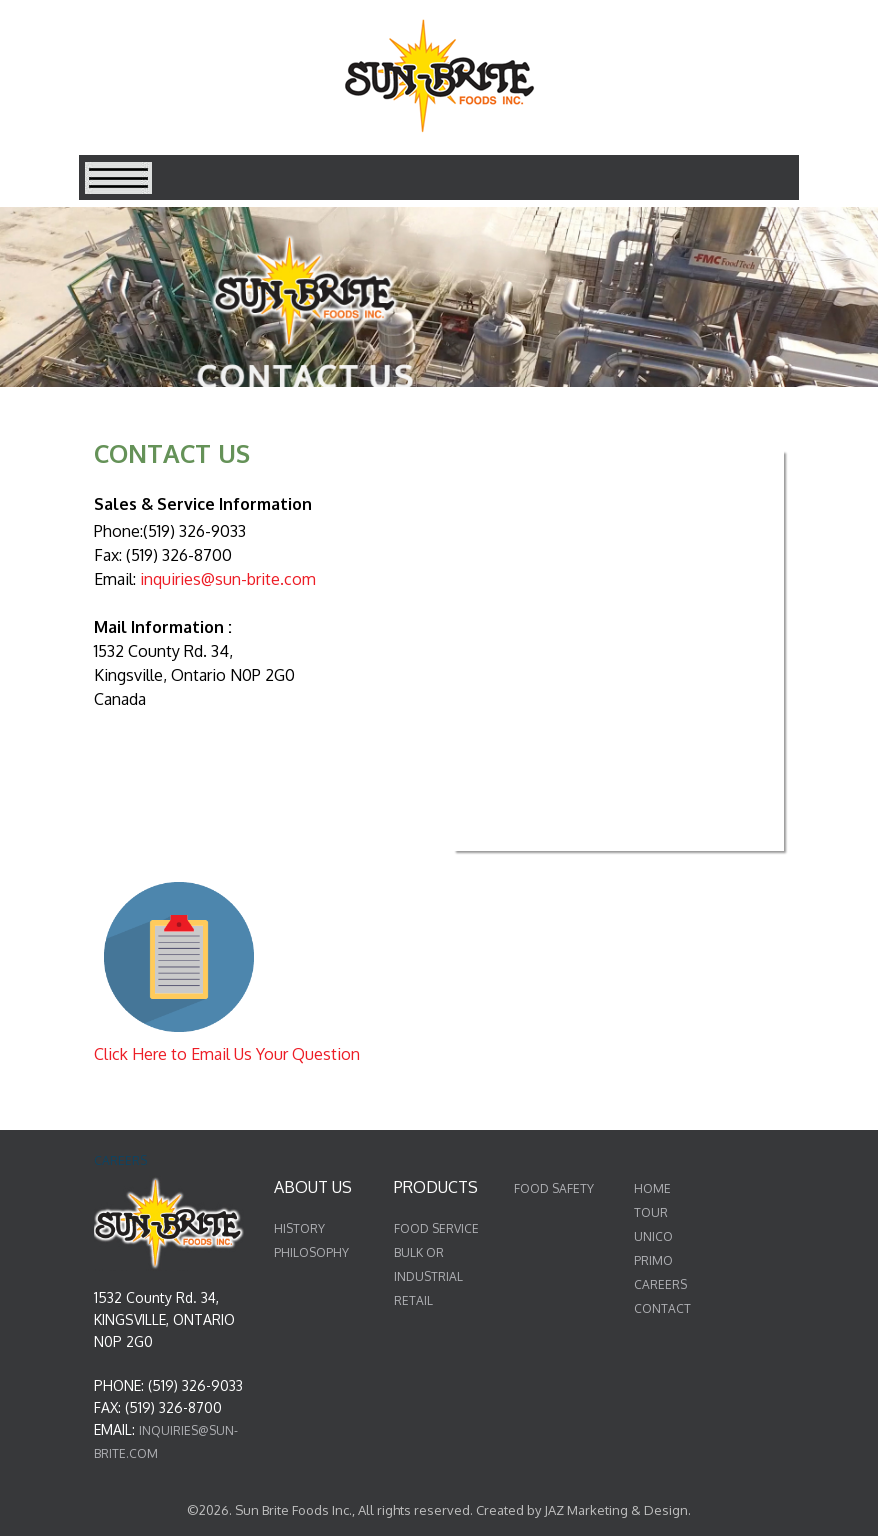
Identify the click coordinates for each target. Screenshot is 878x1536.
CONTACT (662, 1308)
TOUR (651, 1212)
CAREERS (660, 1284)
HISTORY (299, 1228)
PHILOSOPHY (311, 1252)
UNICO (653, 1236)
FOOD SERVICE (436, 1228)
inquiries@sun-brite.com (228, 579)
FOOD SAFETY (554, 1188)
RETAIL (413, 1300)
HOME (652, 1188)
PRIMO (653, 1260)
